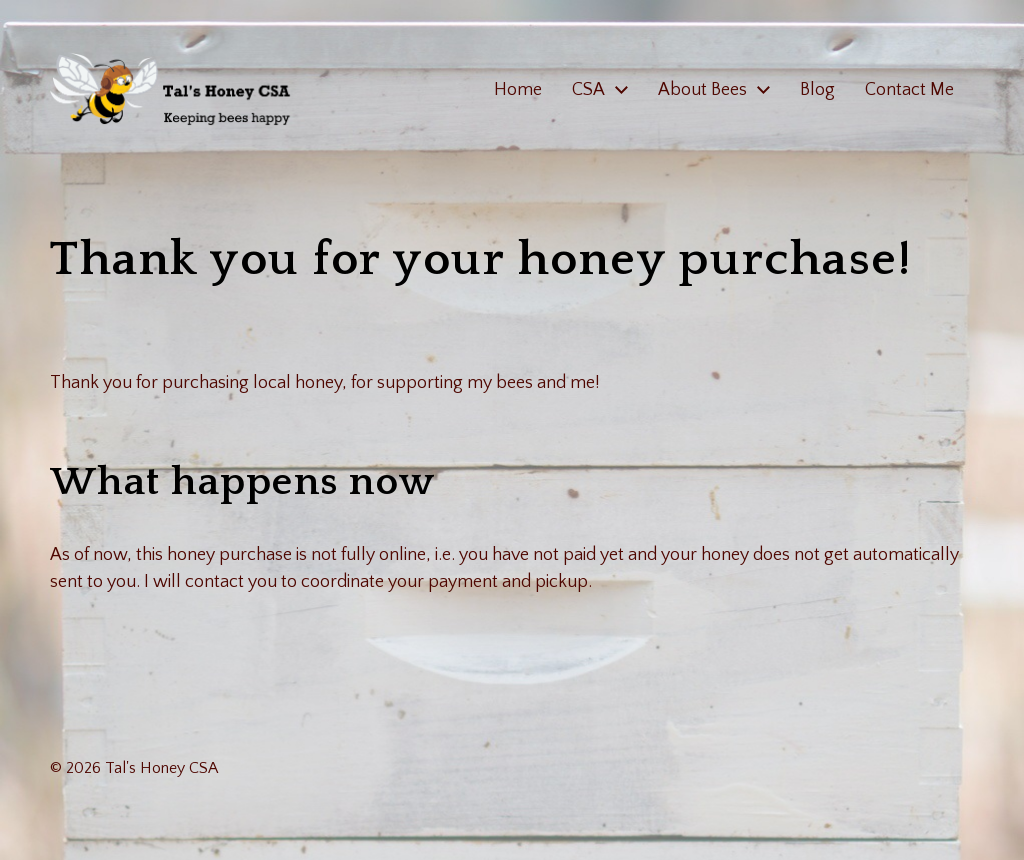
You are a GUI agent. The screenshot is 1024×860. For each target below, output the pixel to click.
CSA (588, 90)
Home (518, 90)
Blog (817, 90)
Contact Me (909, 90)
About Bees (702, 90)
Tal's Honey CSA (161, 768)
